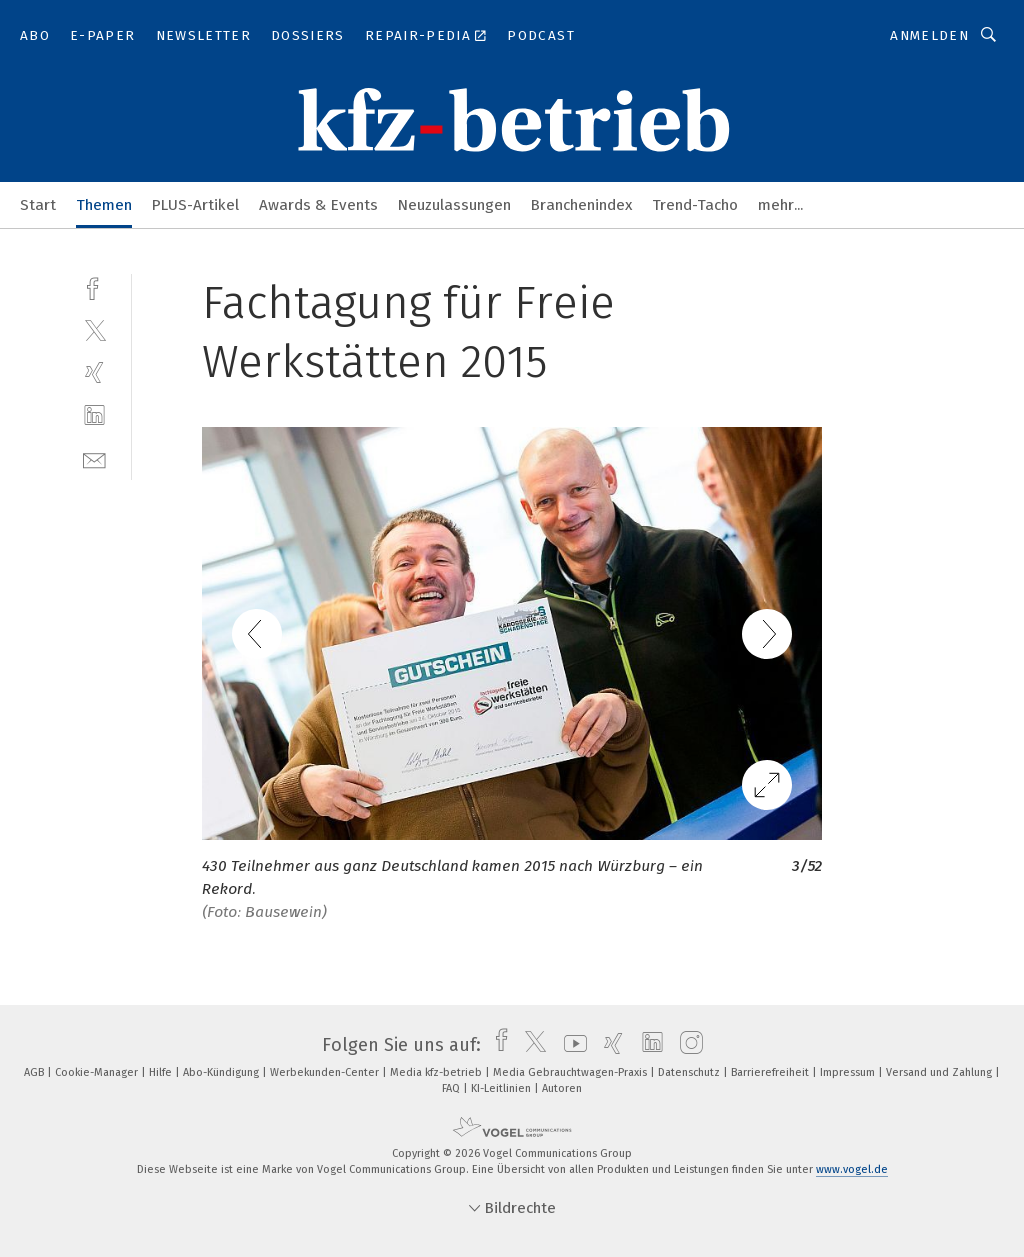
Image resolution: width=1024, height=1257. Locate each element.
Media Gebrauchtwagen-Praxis (571, 1072)
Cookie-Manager (98, 1072)
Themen (104, 205)
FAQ (452, 1088)
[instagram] (686, 1045)
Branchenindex (581, 205)
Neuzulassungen (454, 205)
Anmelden (929, 35)
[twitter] (94, 329)
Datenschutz (690, 1072)
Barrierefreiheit (771, 1072)
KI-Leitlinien (502, 1088)
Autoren (562, 1088)
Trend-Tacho (695, 205)
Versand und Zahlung (940, 1072)
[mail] (94, 458)
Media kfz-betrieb (437, 1072)
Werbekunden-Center (326, 1072)
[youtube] (570, 1045)
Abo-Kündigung (222, 1072)
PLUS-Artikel (195, 205)
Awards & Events (318, 205)
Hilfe (162, 1072)
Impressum (849, 1072)
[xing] (94, 372)
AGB (35, 1072)
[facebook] (94, 286)
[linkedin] (94, 415)
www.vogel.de (852, 1169)
